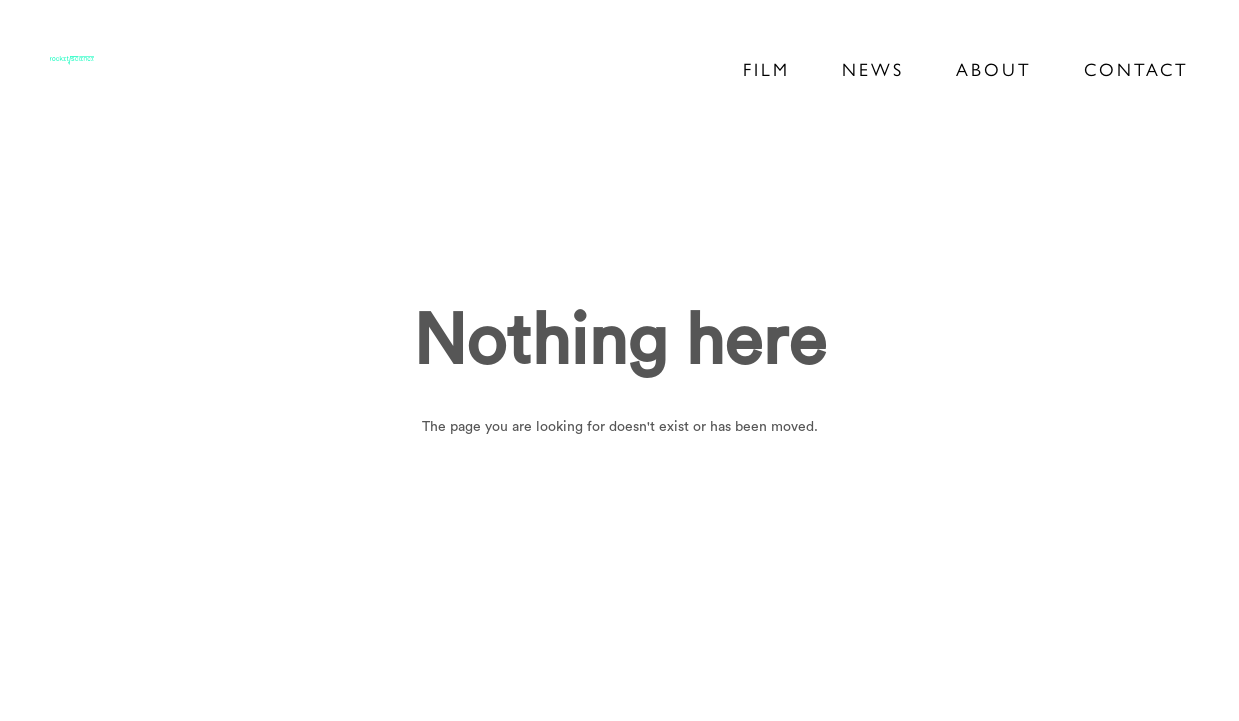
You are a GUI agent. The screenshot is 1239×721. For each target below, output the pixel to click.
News (873, 70)
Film (766, 70)
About (994, 70)
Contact (1136, 70)
